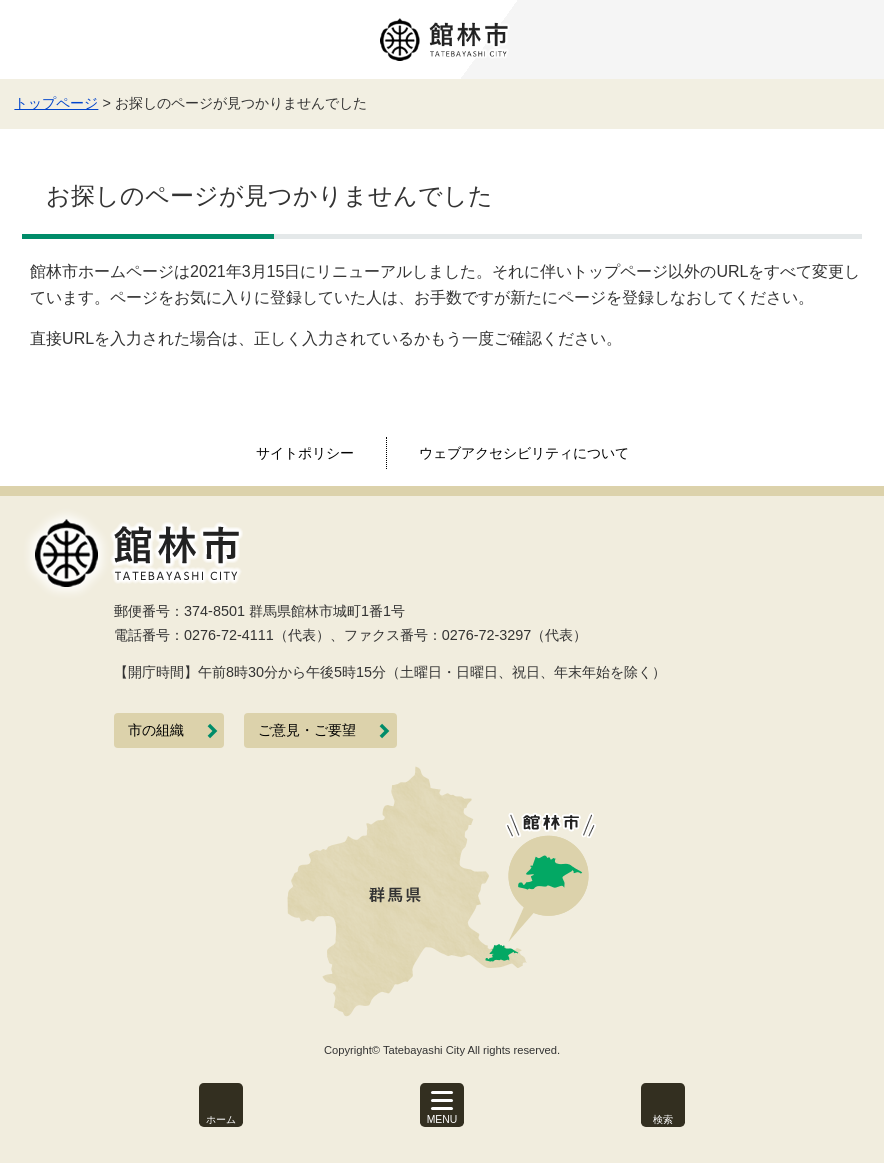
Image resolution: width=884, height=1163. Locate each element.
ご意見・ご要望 (307, 730)
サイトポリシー (305, 453)
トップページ (56, 103)
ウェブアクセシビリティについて (524, 453)
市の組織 (156, 730)
